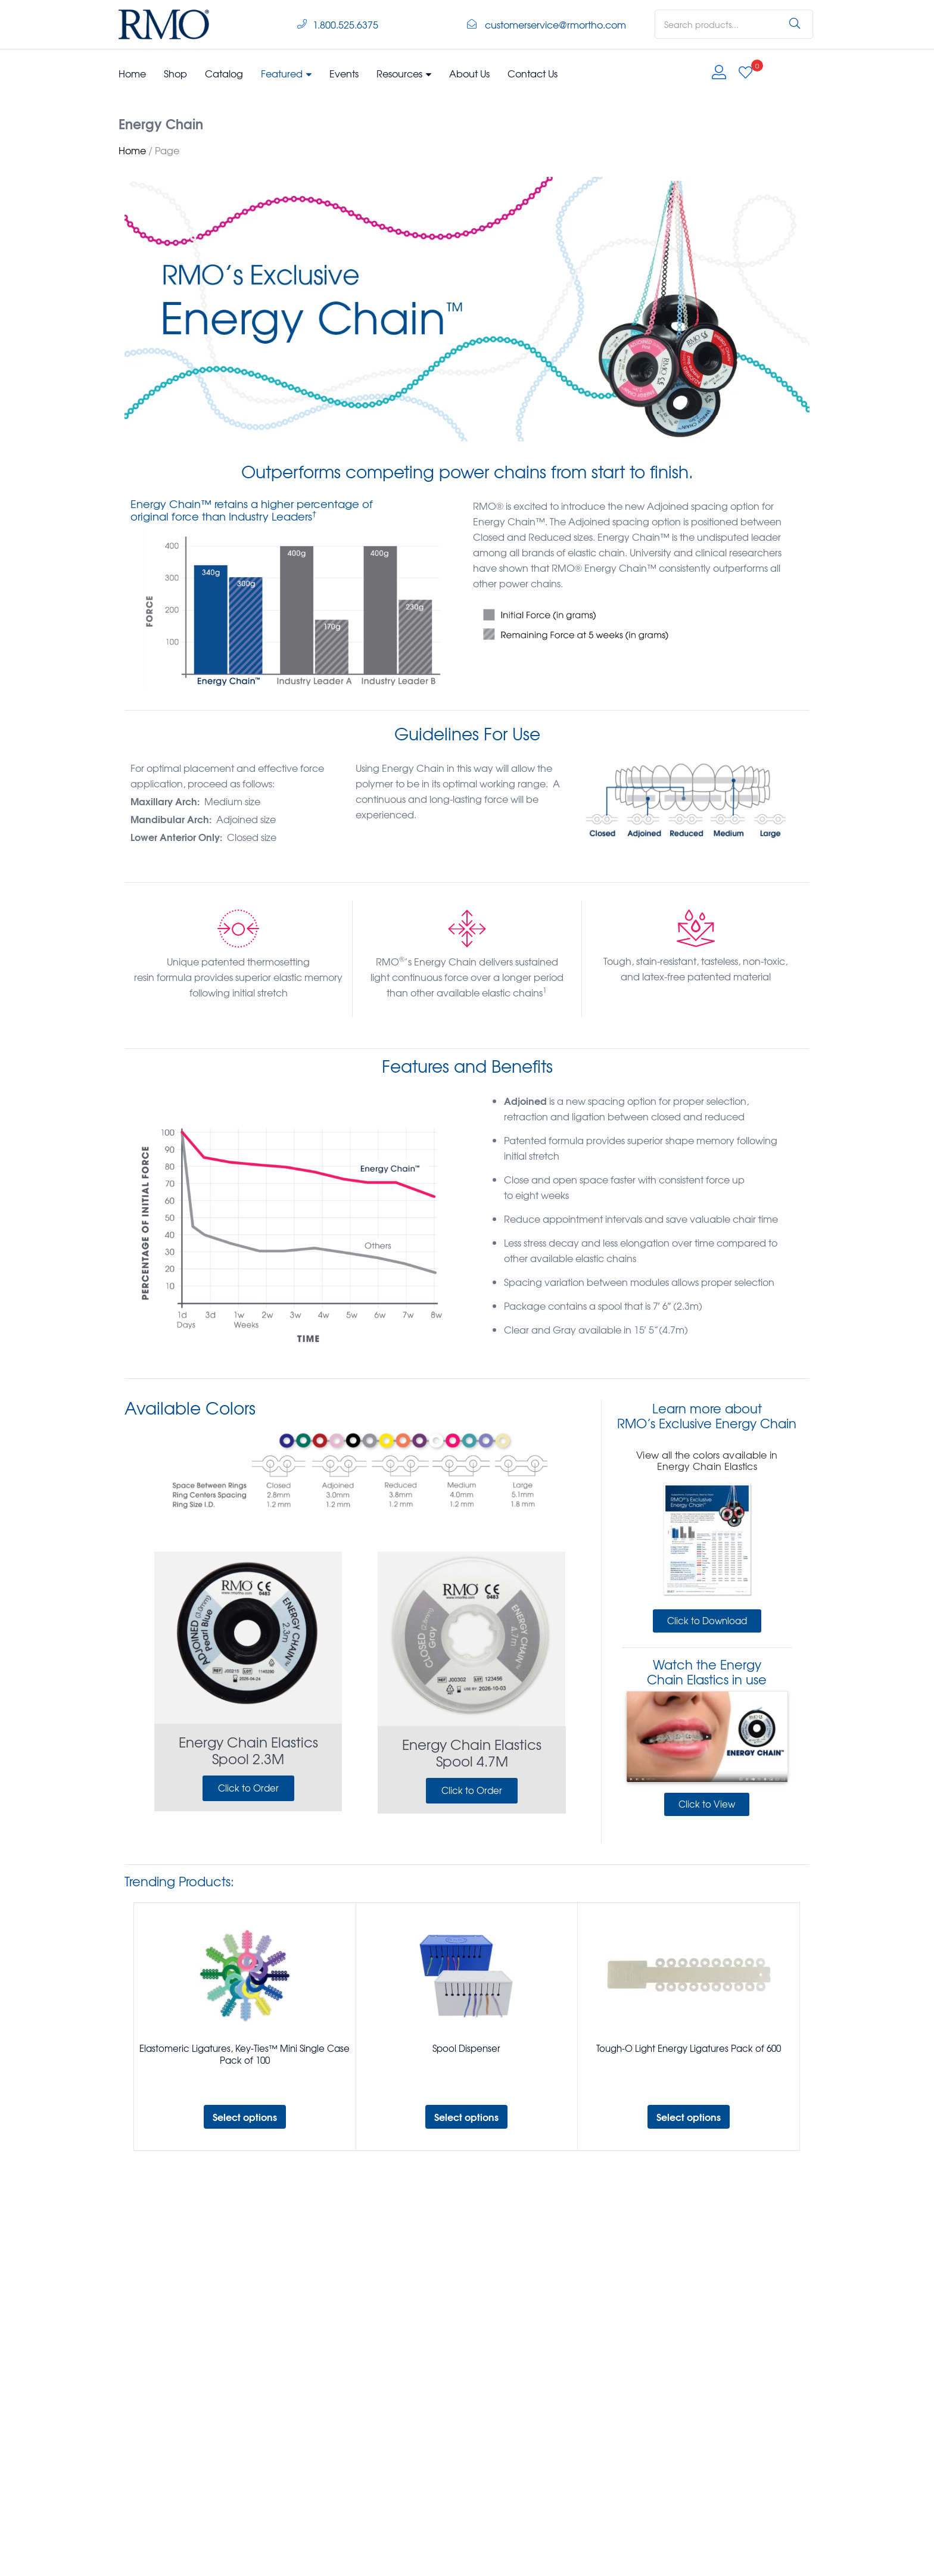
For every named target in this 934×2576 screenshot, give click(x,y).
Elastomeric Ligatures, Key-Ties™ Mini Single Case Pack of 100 (244, 2054)
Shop (175, 73)
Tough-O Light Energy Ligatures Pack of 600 (688, 2048)
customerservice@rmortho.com (555, 24)
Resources (403, 73)
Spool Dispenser (466, 2048)
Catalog (224, 73)
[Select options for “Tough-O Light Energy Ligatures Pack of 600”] (688, 2117)
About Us (469, 73)
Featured (286, 73)
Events (344, 73)
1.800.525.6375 (345, 24)
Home (132, 73)
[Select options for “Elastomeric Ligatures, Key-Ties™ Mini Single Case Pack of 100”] (245, 2117)
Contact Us (533, 73)
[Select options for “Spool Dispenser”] (466, 2117)
